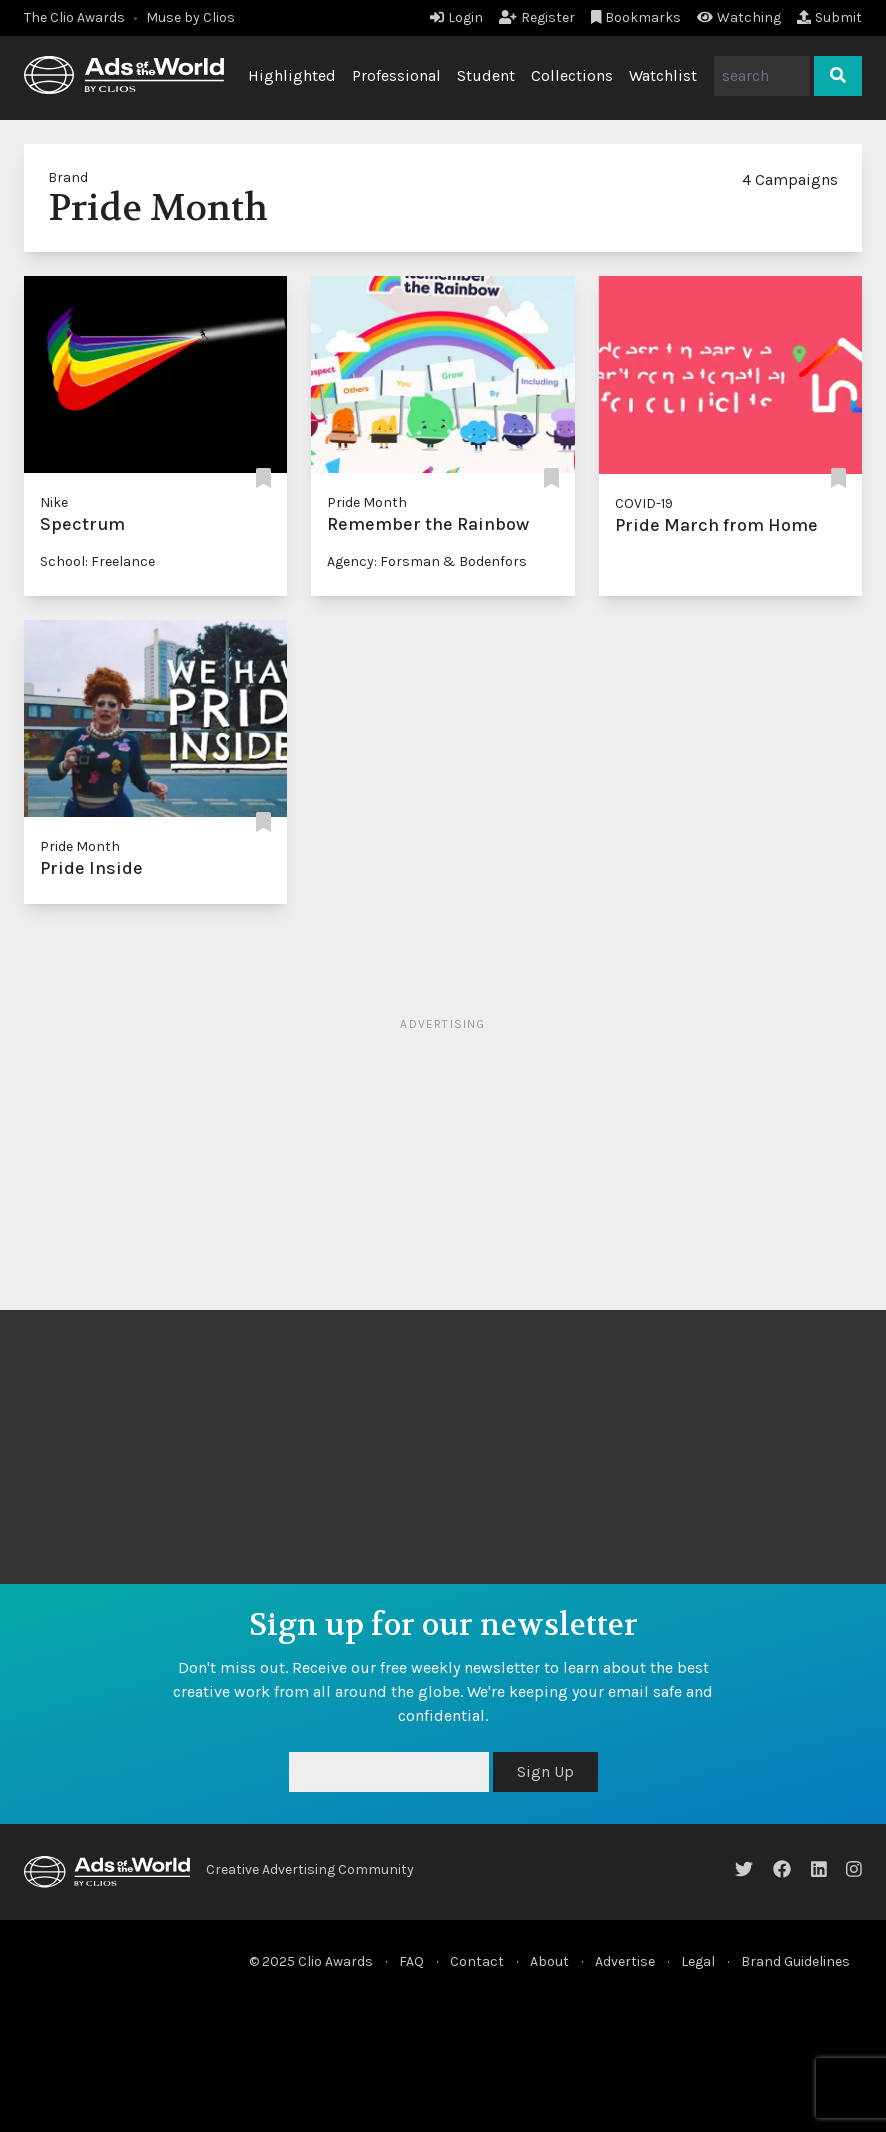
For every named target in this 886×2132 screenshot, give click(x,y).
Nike (54, 502)
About (549, 1961)
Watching (739, 17)
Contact (477, 1961)
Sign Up (545, 1771)
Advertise (625, 1961)
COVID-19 (644, 503)
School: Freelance (97, 561)
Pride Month (367, 502)
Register (537, 17)
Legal (698, 1961)
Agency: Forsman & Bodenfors (427, 561)
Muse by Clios (190, 17)
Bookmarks (636, 17)
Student (486, 75)
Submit (829, 17)
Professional (396, 75)
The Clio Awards (74, 17)
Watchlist (663, 75)
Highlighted (292, 75)
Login (456, 17)
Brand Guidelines (795, 1961)
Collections (572, 75)
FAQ (411, 1961)
